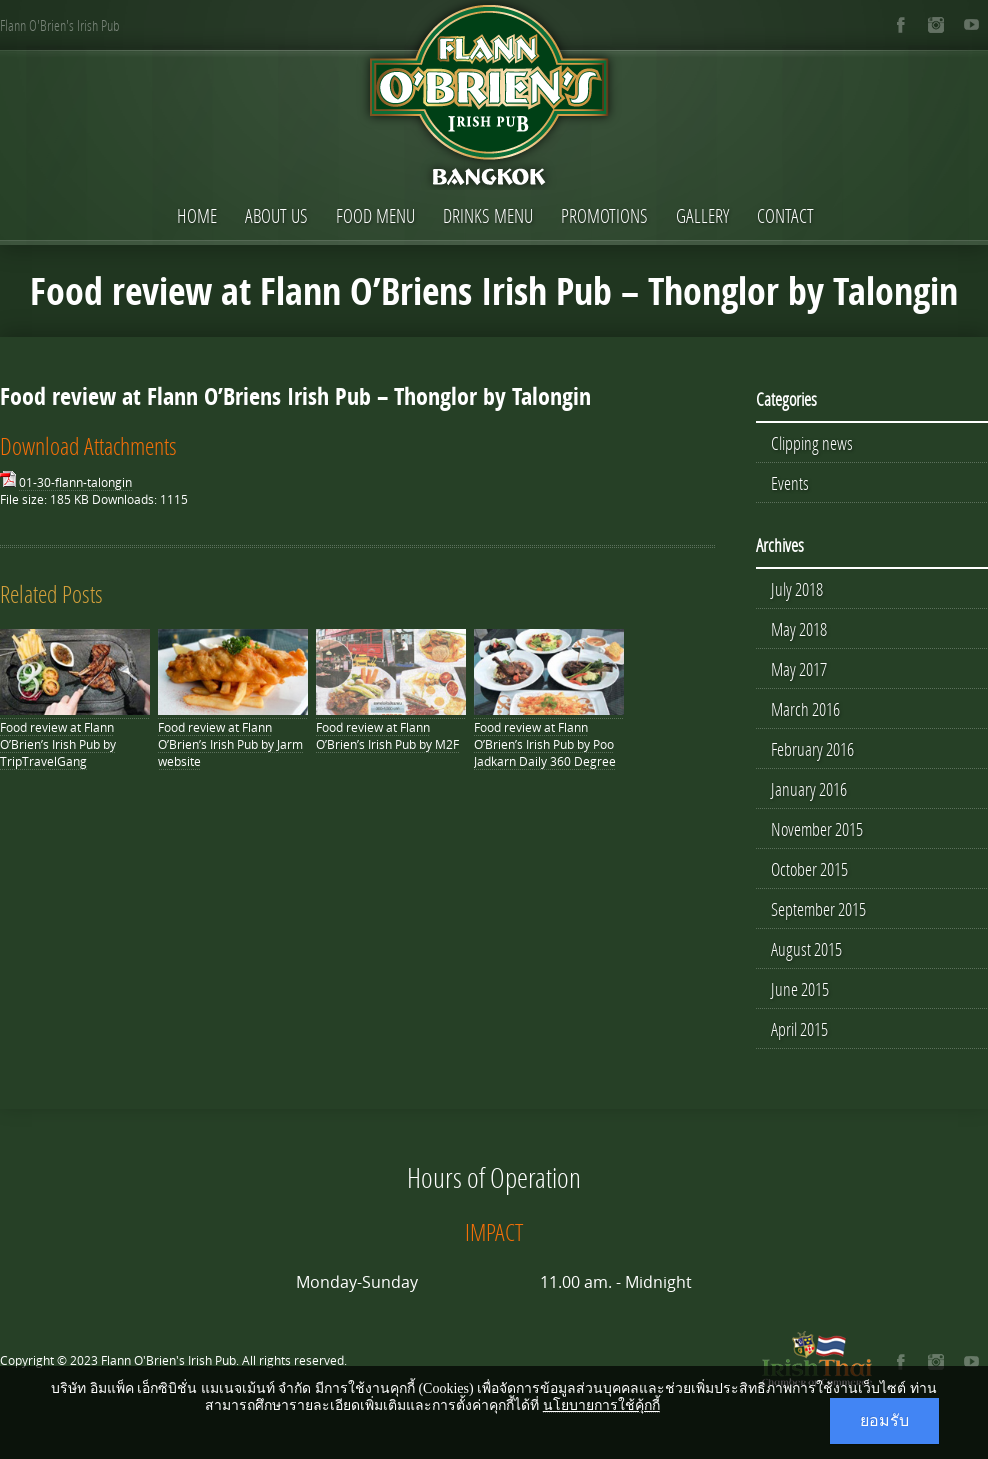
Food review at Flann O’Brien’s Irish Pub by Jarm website (230, 744)
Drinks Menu (488, 215)
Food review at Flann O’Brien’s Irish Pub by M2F (387, 736)
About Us (276, 215)
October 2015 (809, 869)
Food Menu (375, 215)
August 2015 (806, 949)
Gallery (702, 215)
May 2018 (799, 629)
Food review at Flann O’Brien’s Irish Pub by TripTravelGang (58, 744)
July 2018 (797, 589)
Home (197, 215)
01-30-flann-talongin (75, 482)
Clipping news (812, 443)
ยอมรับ (884, 1420)
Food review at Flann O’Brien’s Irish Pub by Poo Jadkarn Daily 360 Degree (545, 744)
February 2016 (812, 749)
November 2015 (817, 829)
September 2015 (818, 909)
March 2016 (805, 709)
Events (790, 483)
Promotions (604, 215)
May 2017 (799, 669)
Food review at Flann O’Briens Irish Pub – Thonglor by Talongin (295, 396)
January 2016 (809, 789)
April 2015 (799, 1029)
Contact (785, 215)
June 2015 (800, 989)
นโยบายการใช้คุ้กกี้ (601, 1405)
